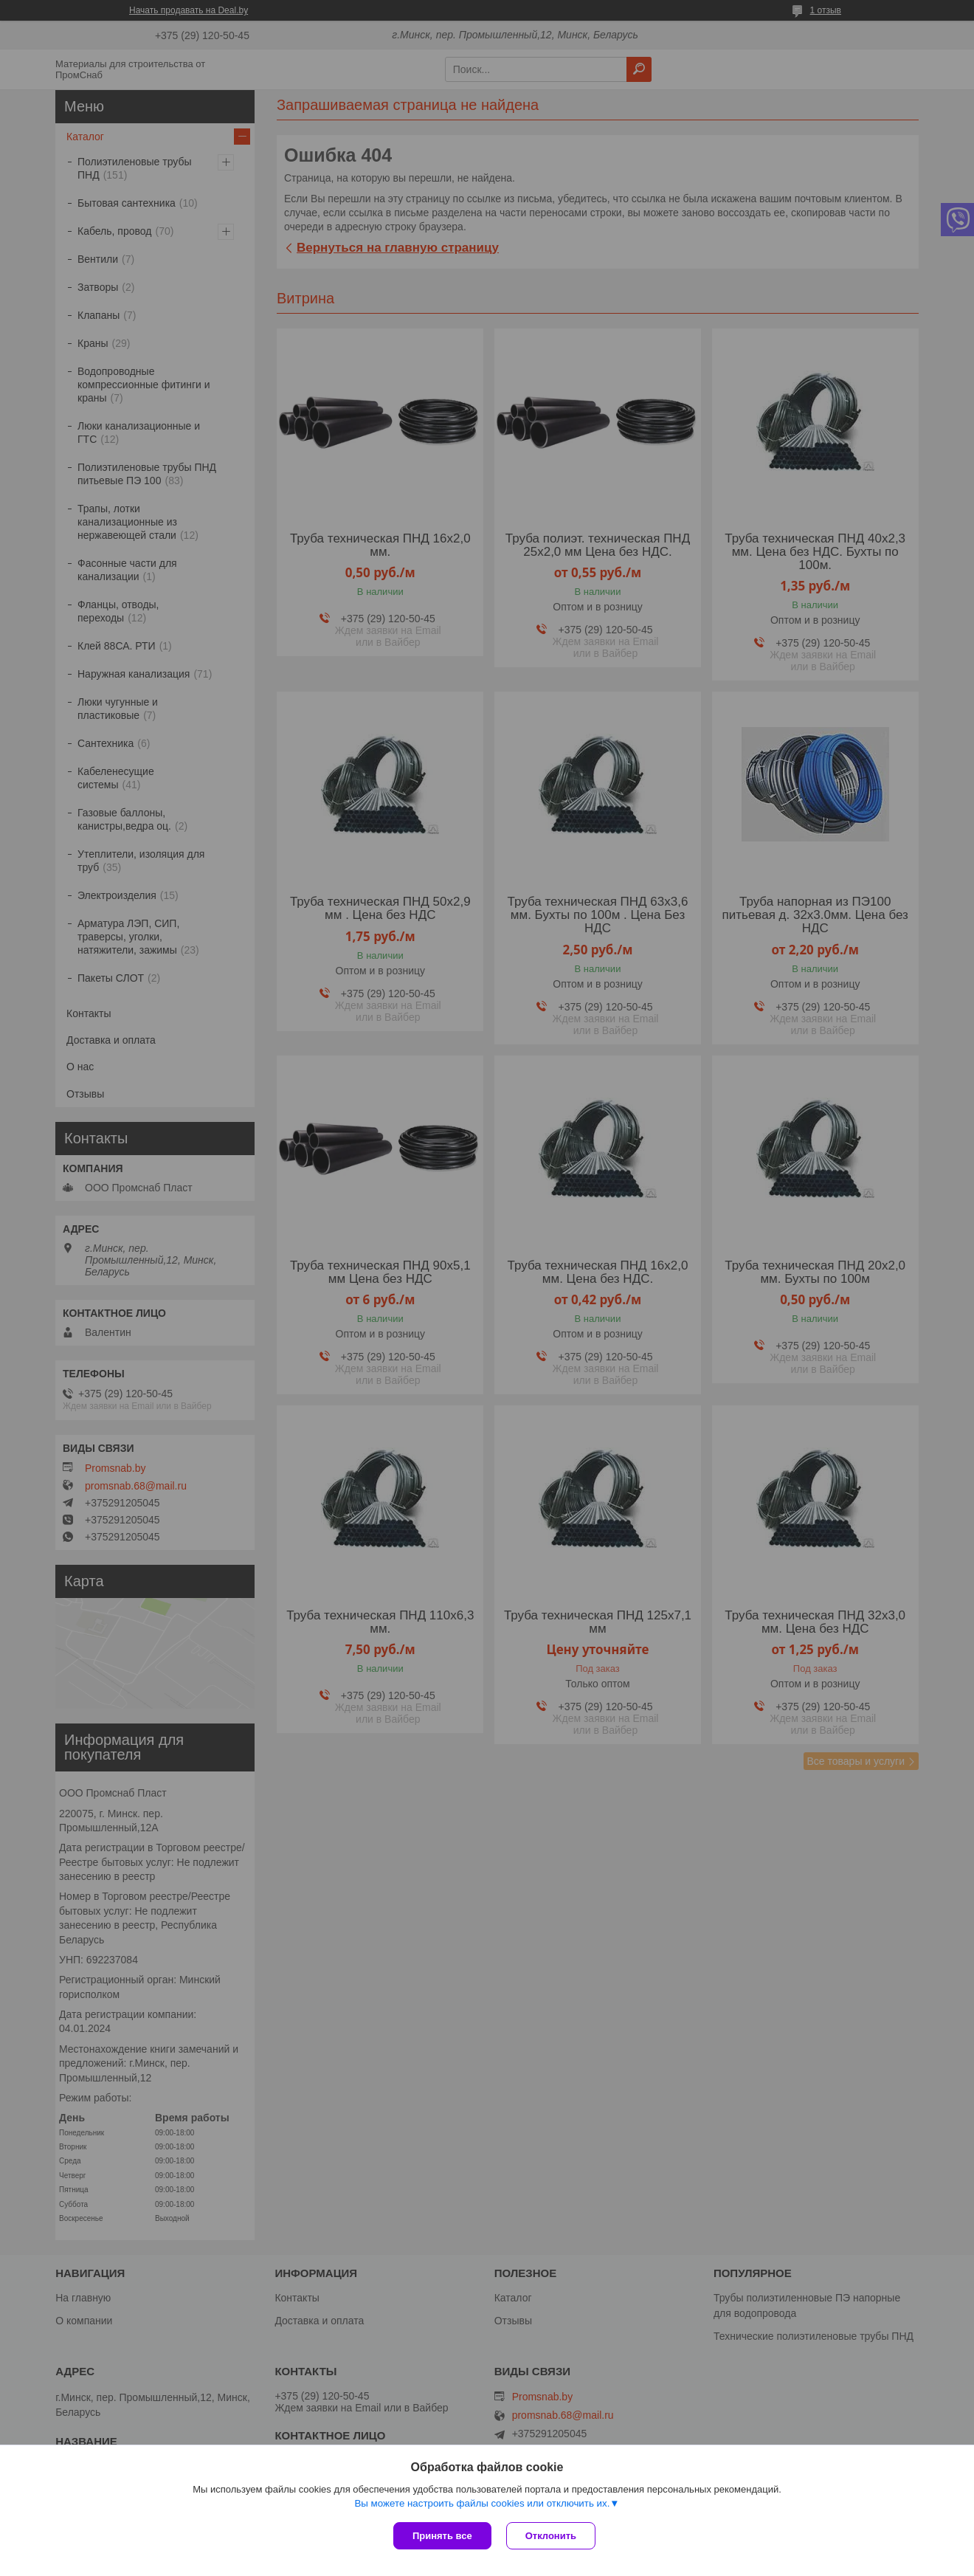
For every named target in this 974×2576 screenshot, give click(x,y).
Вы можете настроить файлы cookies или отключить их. (481, 2503)
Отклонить (550, 2535)
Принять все (442, 2535)
